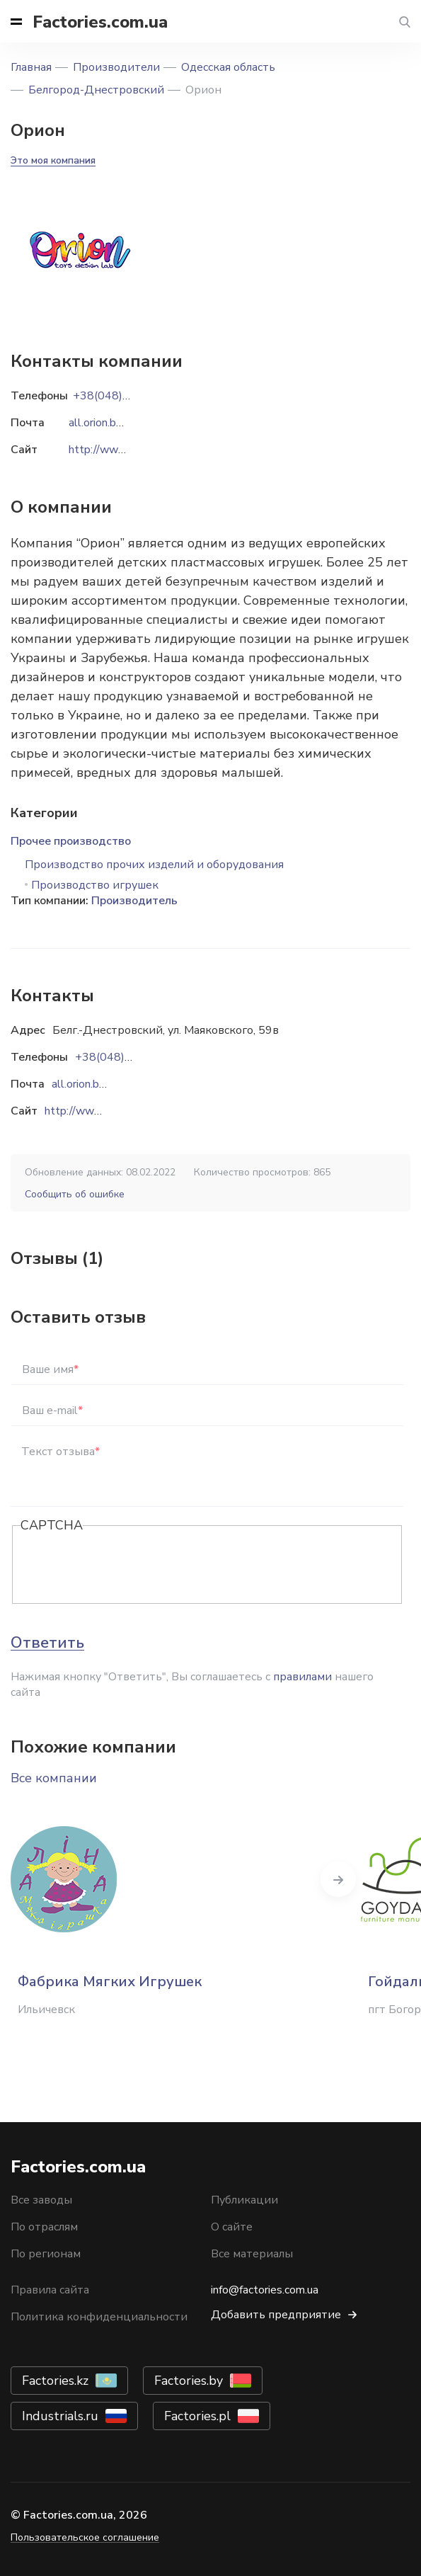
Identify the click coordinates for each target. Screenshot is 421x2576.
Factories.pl (197, 2415)
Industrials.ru (60, 2415)
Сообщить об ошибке (75, 1194)
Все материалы (252, 2254)
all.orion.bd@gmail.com (109, 1084)
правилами (302, 1677)
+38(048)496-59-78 (129, 1057)
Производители (116, 67)
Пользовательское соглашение (85, 2537)
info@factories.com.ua (264, 2290)
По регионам (46, 2254)
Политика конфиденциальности (99, 2317)
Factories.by (188, 2380)
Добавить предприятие (276, 2315)
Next (338, 1879)
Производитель (134, 900)
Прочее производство (71, 841)
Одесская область (228, 67)
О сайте (232, 2227)
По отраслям (44, 2227)
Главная (31, 67)
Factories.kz (55, 2380)
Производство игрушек (94, 885)
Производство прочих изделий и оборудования (154, 864)
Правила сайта (50, 2290)
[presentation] (128, 1565)
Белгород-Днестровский (96, 90)
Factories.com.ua (100, 22)
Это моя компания (53, 160)
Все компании (54, 1777)
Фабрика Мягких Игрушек (110, 1981)
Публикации (244, 2200)
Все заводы (41, 2200)
